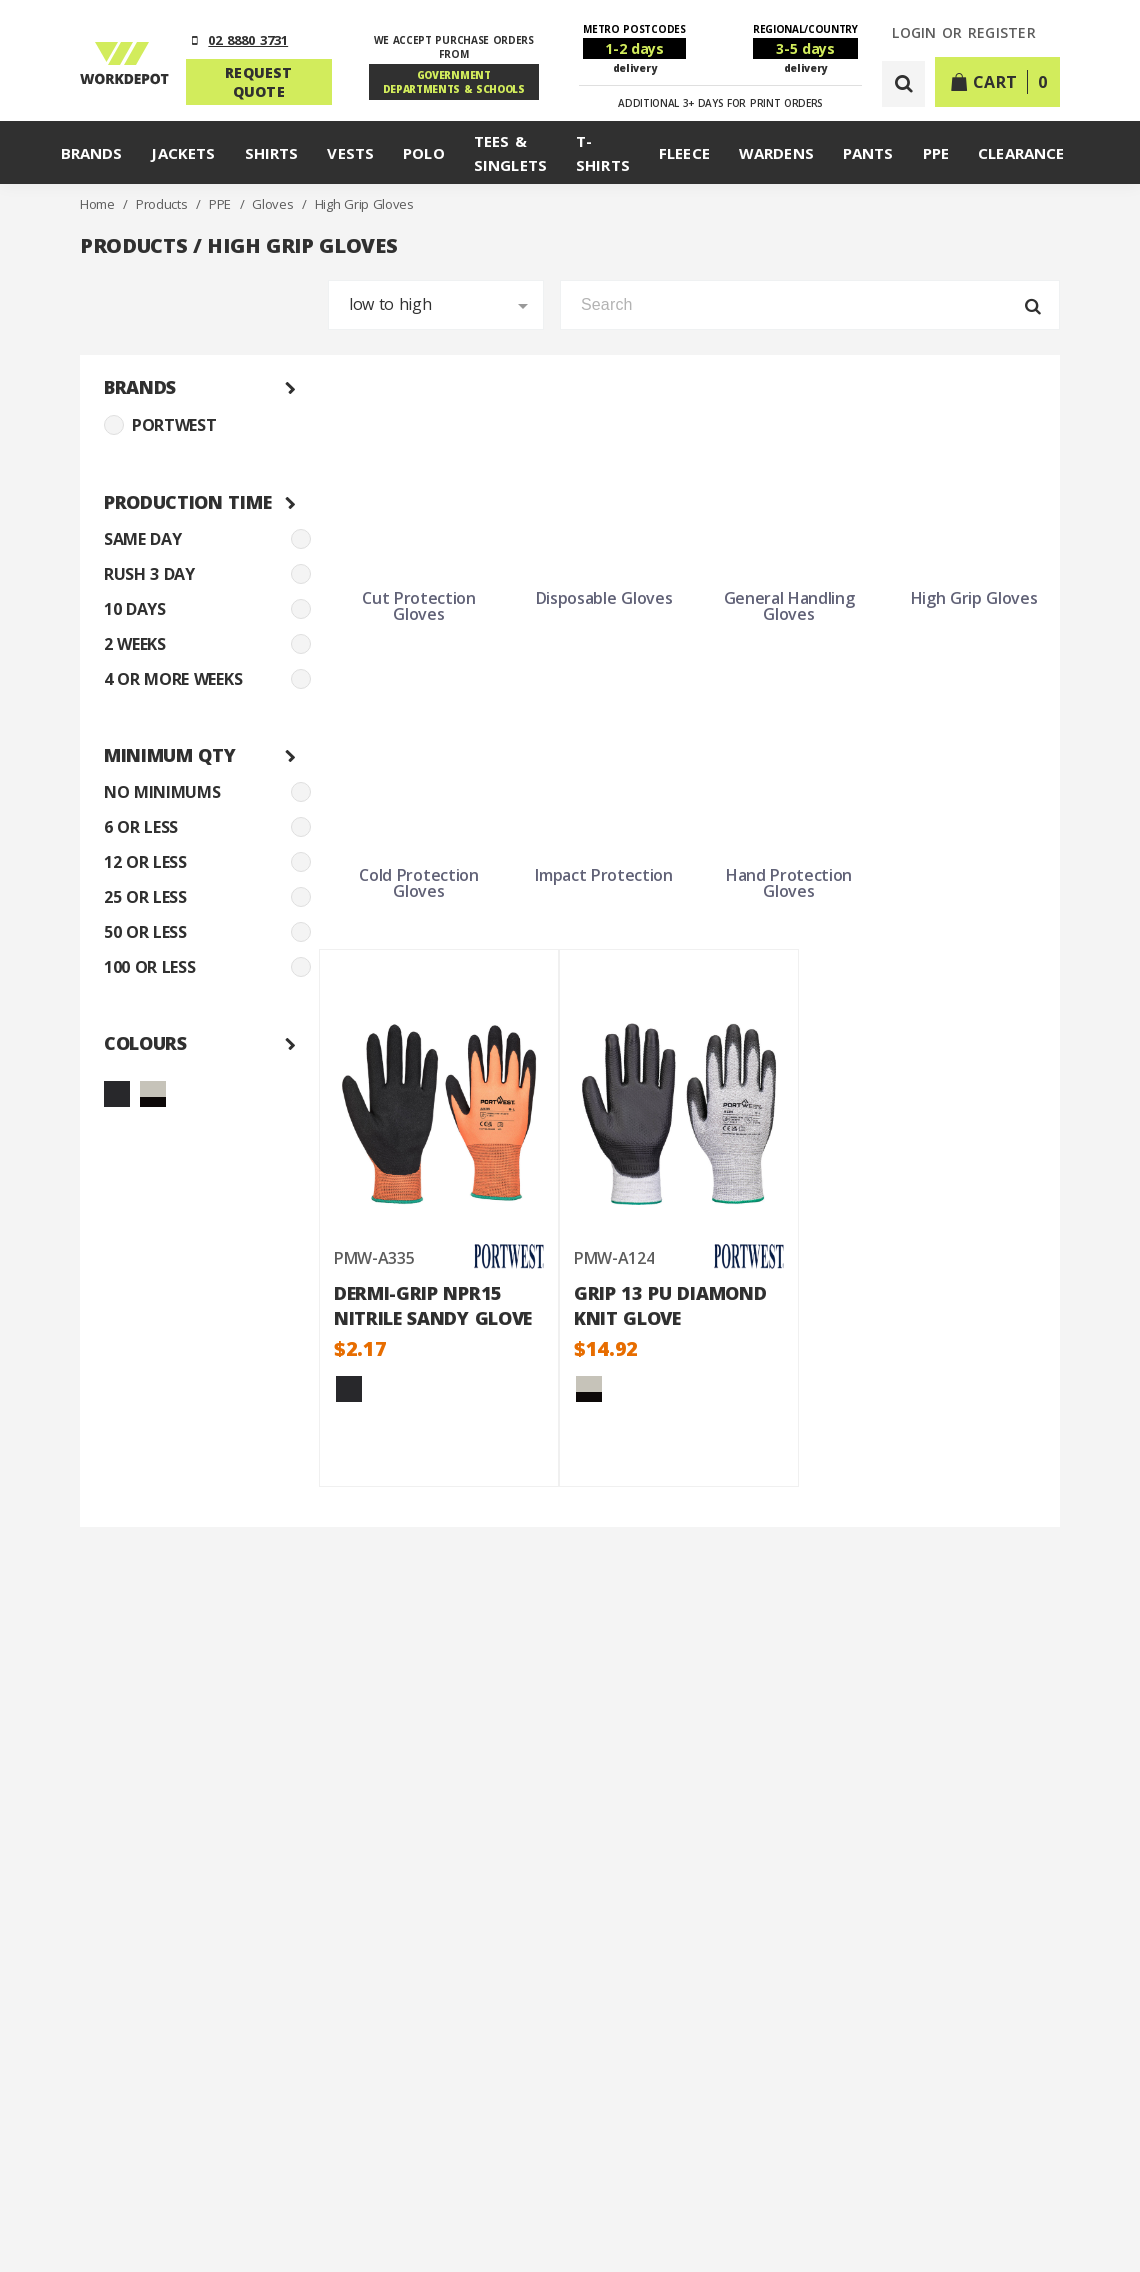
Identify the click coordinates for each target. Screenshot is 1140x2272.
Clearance (1021, 153)
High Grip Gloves (364, 204)
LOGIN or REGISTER (964, 33)
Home (99, 204)
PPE (936, 153)
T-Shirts (603, 153)
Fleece (684, 153)
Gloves (274, 204)
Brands (92, 153)
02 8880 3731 (248, 40)
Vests (350, 153)
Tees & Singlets (510, 153)
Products (163, 204)
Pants (868, 153)
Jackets (183, 153)
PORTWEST (160, 425)
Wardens (776, 153)
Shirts (272, 153)
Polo (424, 153)
